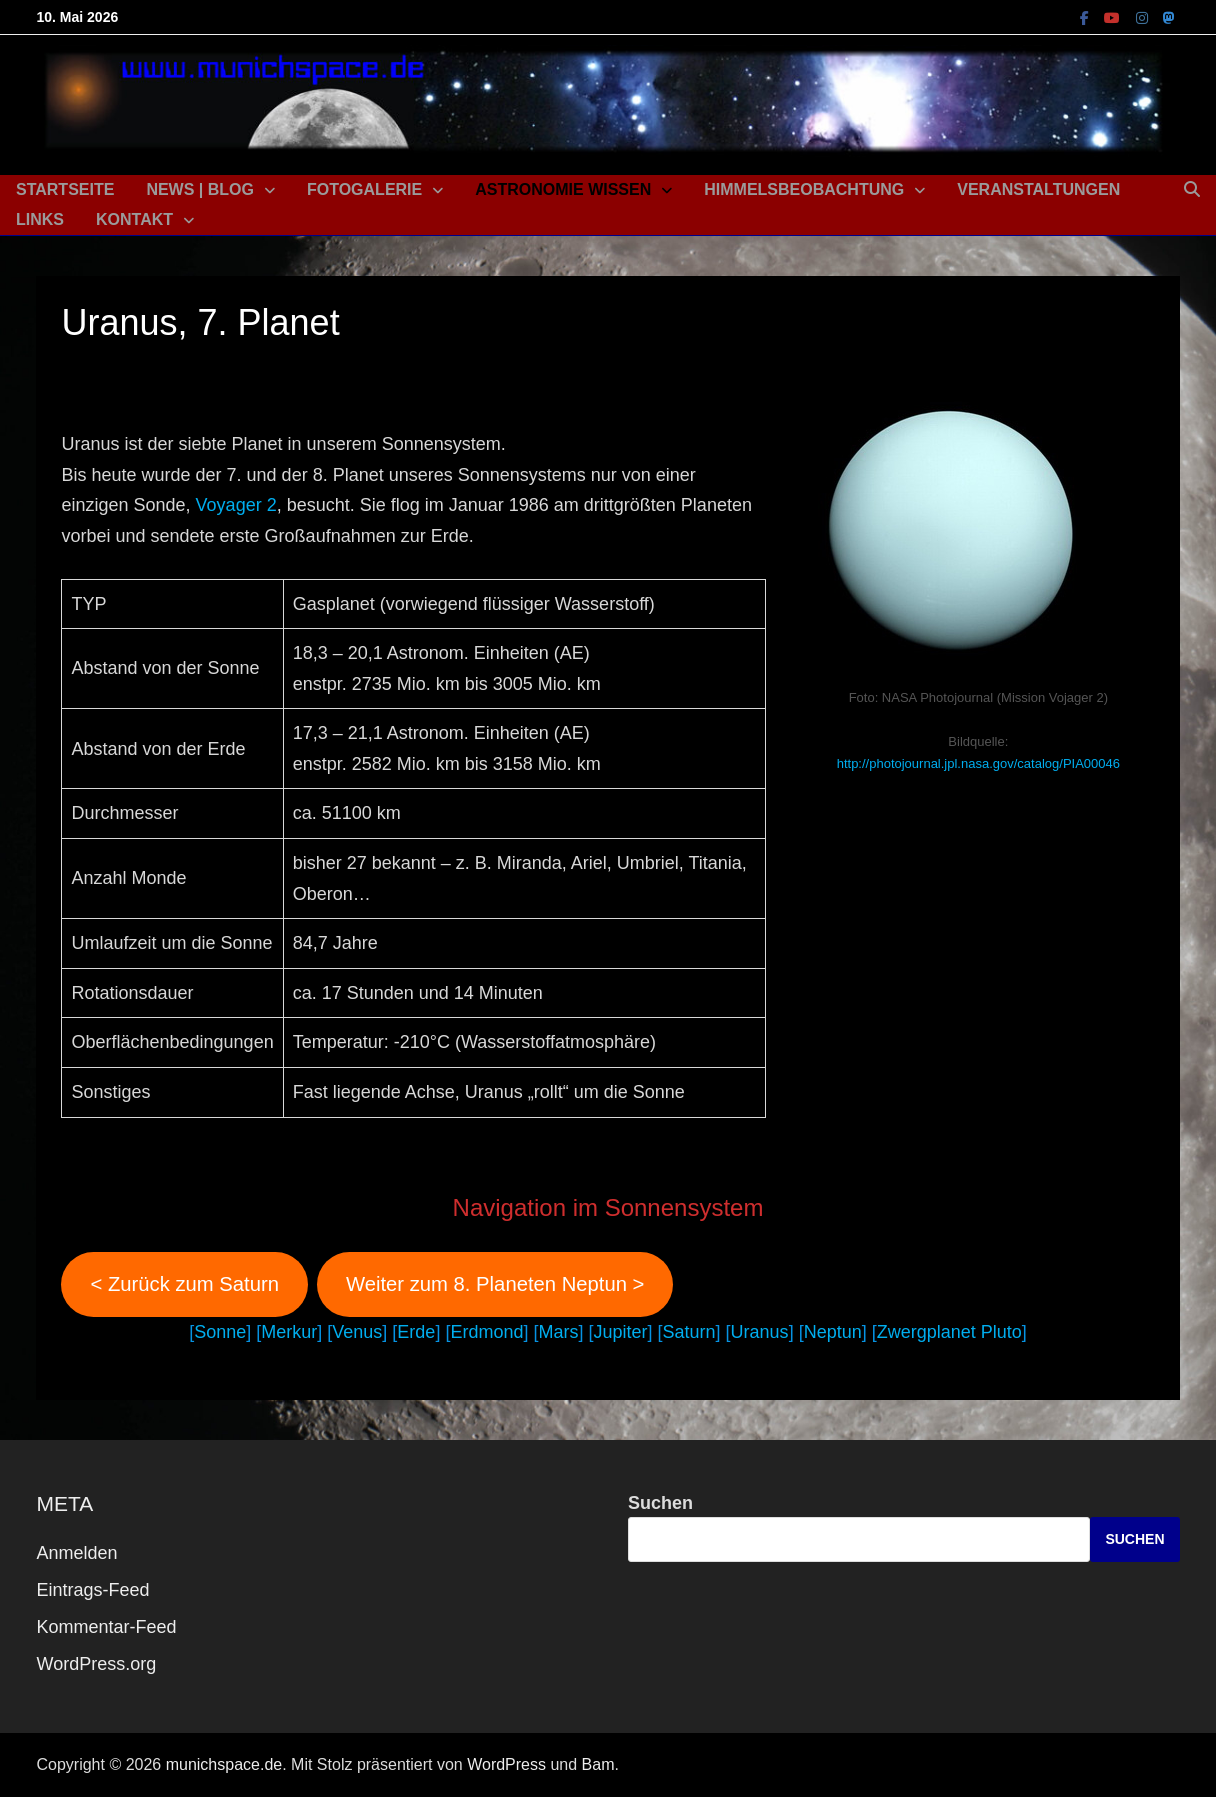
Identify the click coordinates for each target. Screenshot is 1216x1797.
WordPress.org (96, 1664)
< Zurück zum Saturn (184, 1284)
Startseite (65, 189)
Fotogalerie (364, 189)
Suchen (660, 1503)
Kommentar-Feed (106, 1627)
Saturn (689, 1332)
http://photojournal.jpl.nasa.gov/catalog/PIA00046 (978, 763)
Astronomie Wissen (563, 189)
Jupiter (620, 1332)
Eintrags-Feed (92, 1590)
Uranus (760, 1332)
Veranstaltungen (1038, 189)
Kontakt (134, 219)
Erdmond (486, 1332)
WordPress (506, 1764)
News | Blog (200, 189)
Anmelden (76, 1553)
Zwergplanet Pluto (949, 1332)
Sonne (220, 1332)
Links (40, 219)
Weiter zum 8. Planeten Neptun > (495, 1284)
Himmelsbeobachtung (804, 189)
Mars (558, 1332)
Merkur (289, 1332)
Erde (416, 1332)
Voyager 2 (236, 505)
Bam (598, 1764)
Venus (357, 1332)
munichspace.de (224, 1764)
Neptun (833, 1332)
